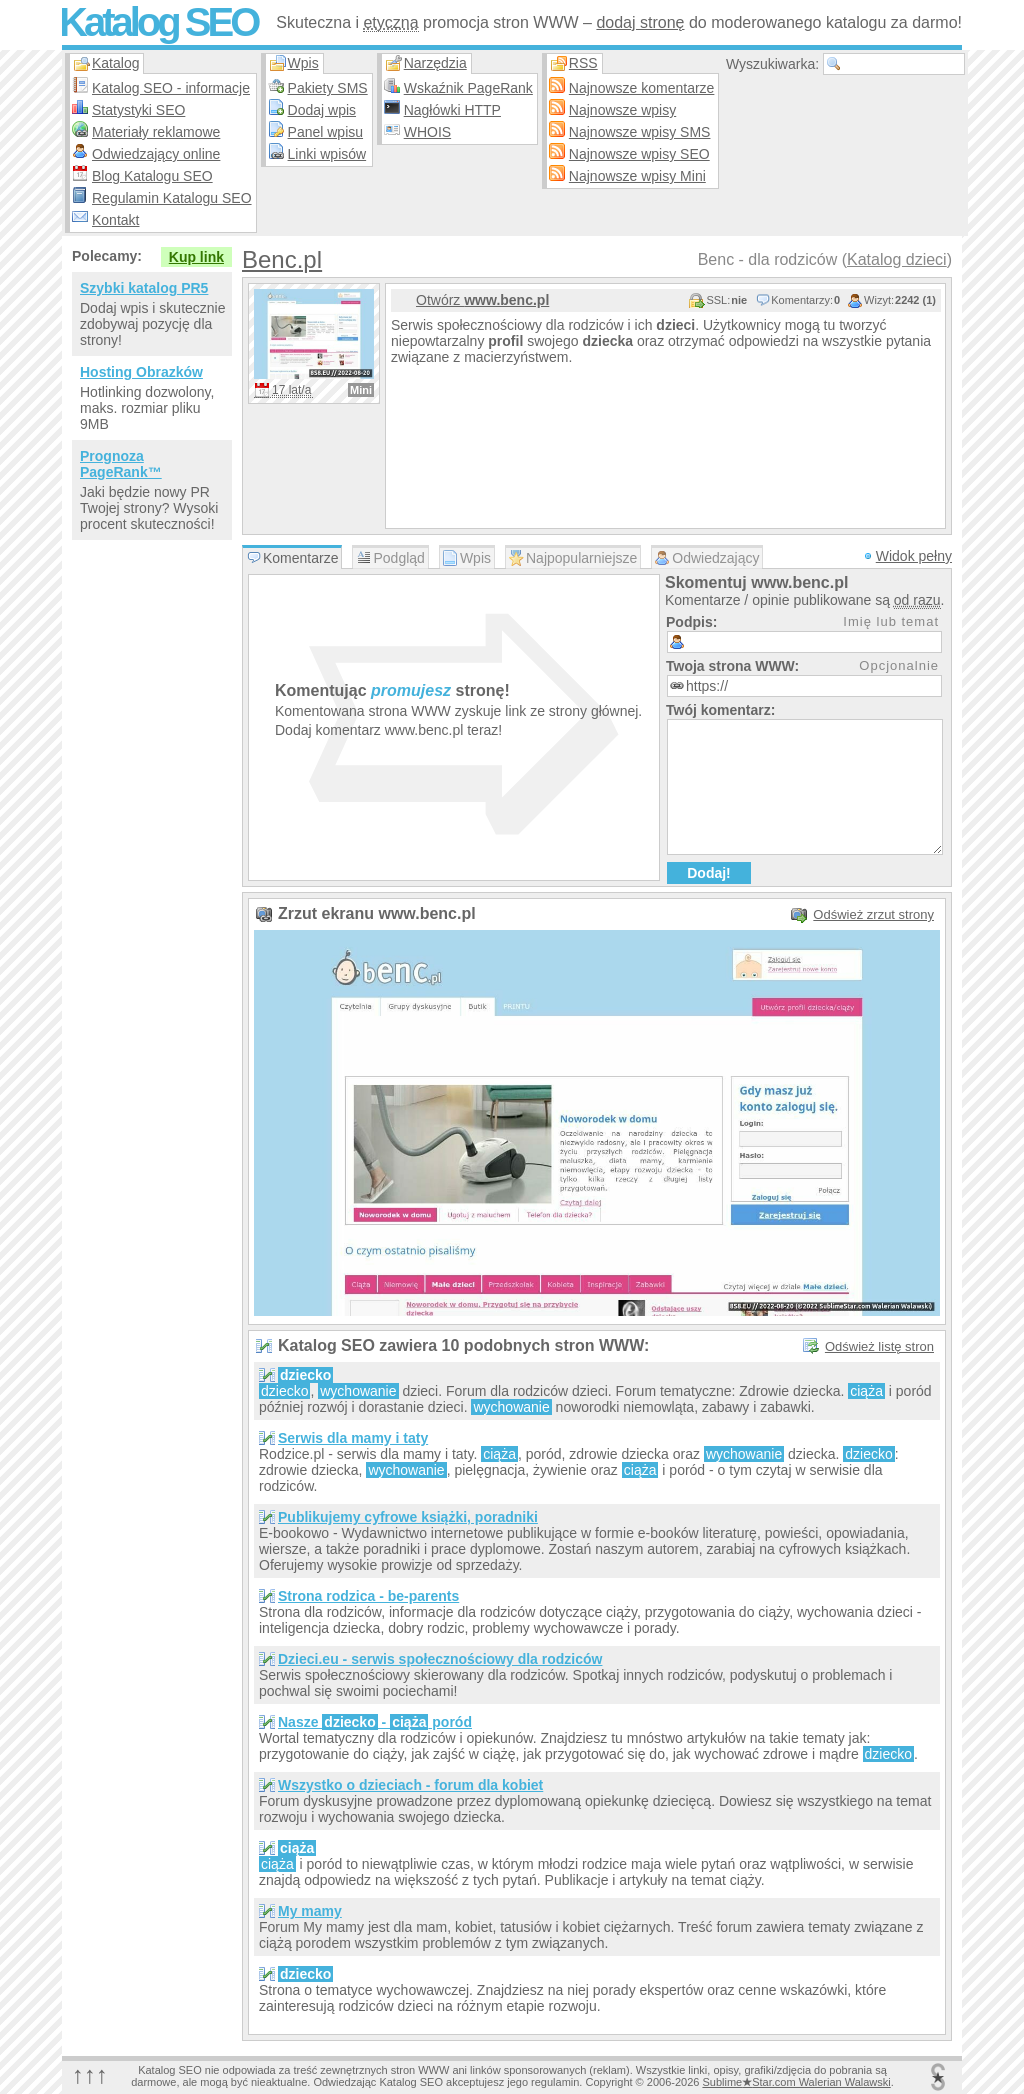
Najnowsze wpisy (622, 110)
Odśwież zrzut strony (873, 914)
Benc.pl (282, 259)
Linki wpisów (327, 154)
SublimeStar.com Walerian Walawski (796, 2082)
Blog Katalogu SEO (152, 176)
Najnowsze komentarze (642, 88)
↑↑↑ (90, 2074)
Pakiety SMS (328, 88)
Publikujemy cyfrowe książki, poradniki (408, 1517)
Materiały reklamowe (156, 132)
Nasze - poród (375, 1722)
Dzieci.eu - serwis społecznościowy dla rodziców (440, 1659)
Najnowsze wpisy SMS (640, 132)
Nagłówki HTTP (452, 110)
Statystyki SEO (138, 110)
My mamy (310, 1911)
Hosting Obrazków (141, 372)
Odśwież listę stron (879, 1346)
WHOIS (427, 132)
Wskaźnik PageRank (468, 88)
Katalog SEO (158, 22)
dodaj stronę (640, 22)
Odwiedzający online (156, 154)
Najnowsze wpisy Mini (637, 176)
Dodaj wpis (322, 110)
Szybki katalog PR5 (144, 288)
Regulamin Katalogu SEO (172, 198)
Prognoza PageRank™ (121, 464)
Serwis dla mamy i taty (353, 1438)
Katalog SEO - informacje (171, 88)
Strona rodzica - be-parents (368, 1596)
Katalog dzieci (897, 259)
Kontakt (115, 220)
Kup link (196, 257)
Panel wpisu (326, 132)
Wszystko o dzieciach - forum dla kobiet (410, 1785)
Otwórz (482, 300)
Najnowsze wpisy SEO (639, 154)
